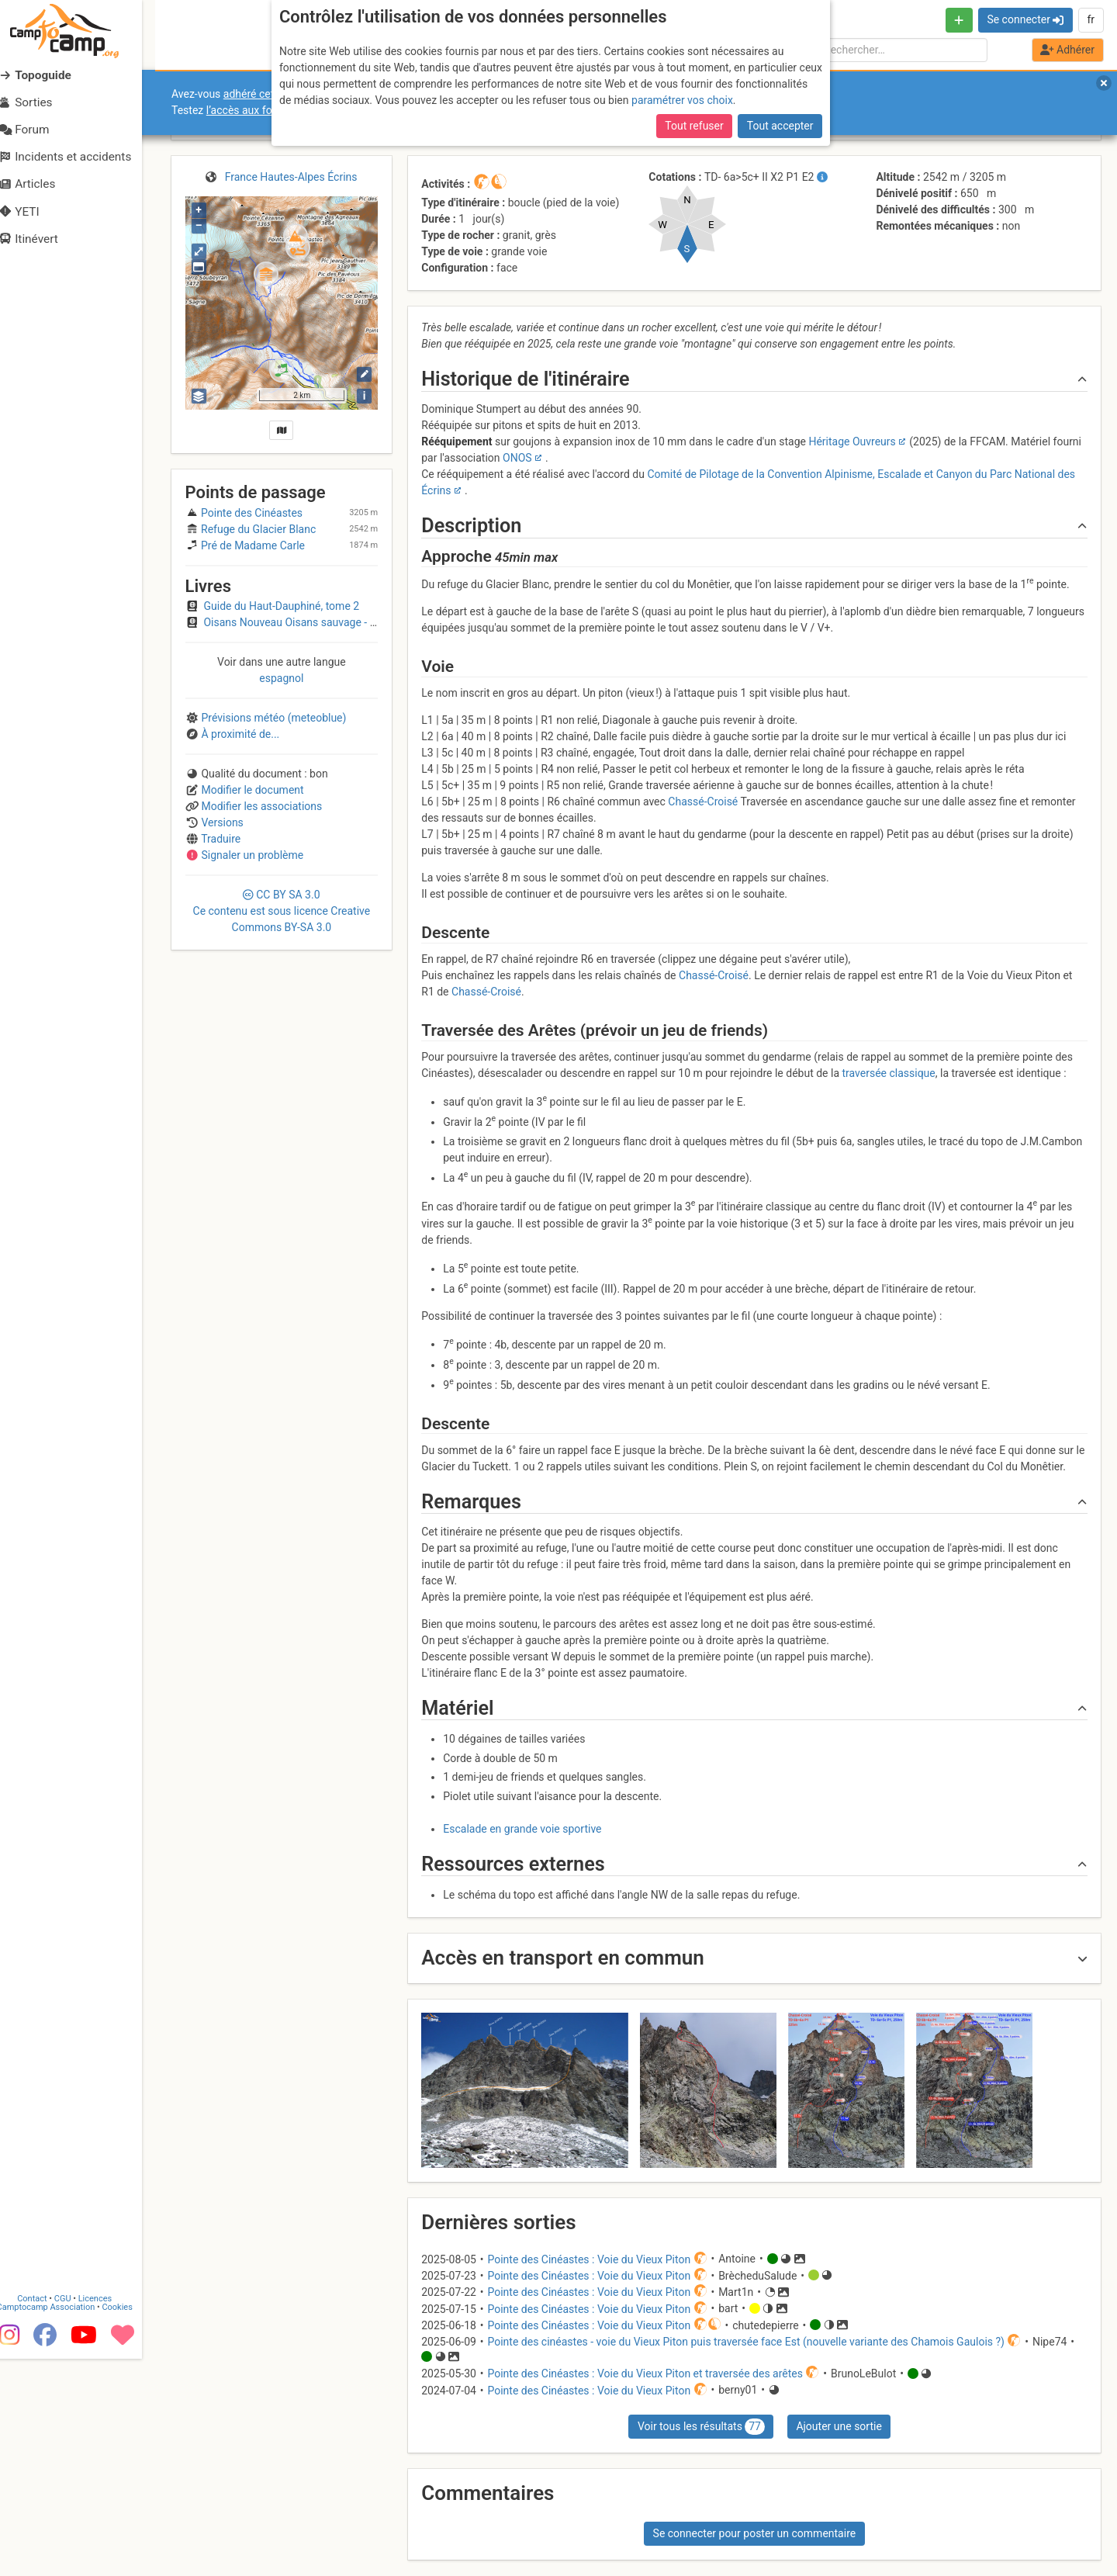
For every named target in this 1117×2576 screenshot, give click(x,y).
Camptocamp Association (58, 2524)
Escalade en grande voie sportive (522, 1829)
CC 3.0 (282, 910)
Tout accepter (780, 125)
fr (1091, 19)
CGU (76, 2516)
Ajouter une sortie (838, 2426)
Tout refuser (694, 125)
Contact (45, 2516)
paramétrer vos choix (682, 100)
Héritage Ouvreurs (851, 441)
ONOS (517, 458)
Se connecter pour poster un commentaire (754, 2533)
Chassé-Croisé (703, 801)
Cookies (130, 2524)
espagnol (281, 678)
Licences (108, 2516)
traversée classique (888, 1073)
